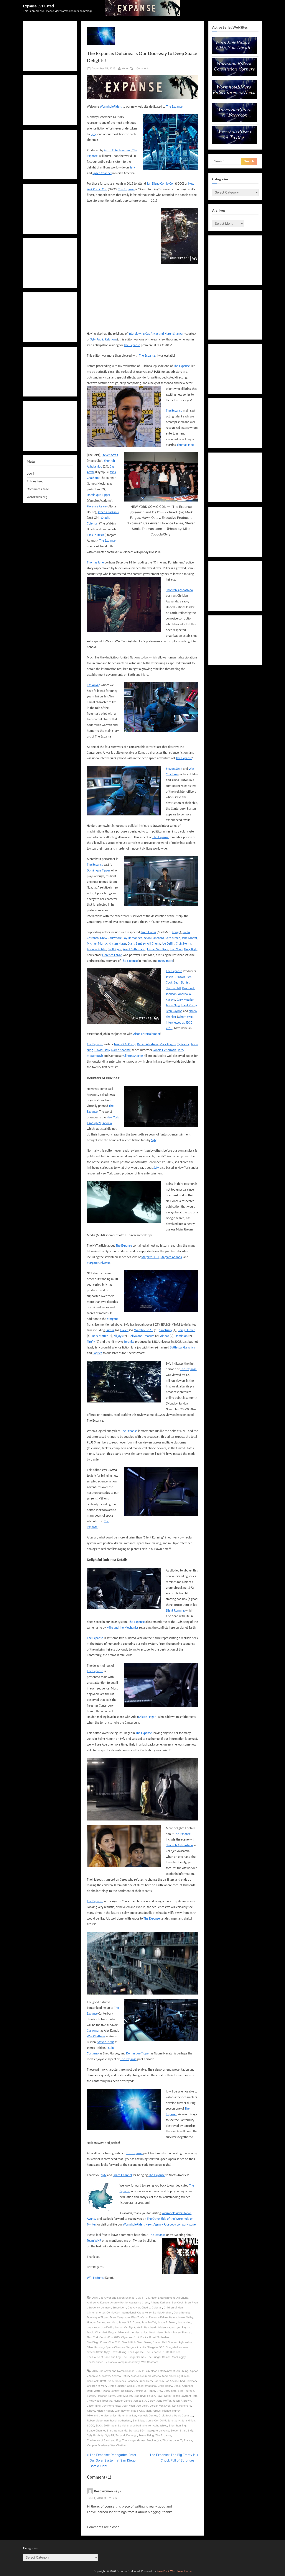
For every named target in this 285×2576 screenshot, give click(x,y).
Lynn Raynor (174, 1011)
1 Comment (141, 68)
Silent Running (175, 1610)
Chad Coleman (187, 2380)
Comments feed (38, 489)
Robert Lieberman (164, 1050)
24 (147, 2297)
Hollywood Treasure (141, 1336)
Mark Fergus (167, 1044)
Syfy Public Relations (103, 339)
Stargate (112, 1319)
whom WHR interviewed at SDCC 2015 (180, 1022)
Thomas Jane (185, 445)
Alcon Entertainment (117, 150)
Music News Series (160, 2332)
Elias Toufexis (95, 535)
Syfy (93, 134)
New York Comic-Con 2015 (103, 2337)
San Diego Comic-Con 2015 (104, 2342)
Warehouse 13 (143, 1330)
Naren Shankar (120, 1050)
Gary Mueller (185, 1000)
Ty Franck (183, 1044)
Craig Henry (183, 943)
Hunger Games (96, 2322)
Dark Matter (100, 1336)
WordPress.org (37, 497)
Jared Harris (148, 932)
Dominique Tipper (99, 495)
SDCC (90, 2425)
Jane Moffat (189, 938)
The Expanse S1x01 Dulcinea (162, 2352)
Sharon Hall (173, 988)
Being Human (186, 1330)
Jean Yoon (175, 949)
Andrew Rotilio (96, 949)
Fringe (176, 932)
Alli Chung (153, 943)
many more (165, 961)
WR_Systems (95, 2278)
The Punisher (95, 2362)
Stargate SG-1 (150, 1257)
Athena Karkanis (108, 512)
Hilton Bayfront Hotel (185, 2395)
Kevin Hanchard (154, 938)
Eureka (110, 1330)
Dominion (181, 1336)
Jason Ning (173, 1005)
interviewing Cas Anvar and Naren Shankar (156, 334)
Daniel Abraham (147, 1044)
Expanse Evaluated (38, 6)
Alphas (164, 1336)
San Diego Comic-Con (160, 183)
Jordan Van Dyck (157, 949)
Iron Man (111, 2322)
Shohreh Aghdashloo (179, 590)
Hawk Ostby (189, 1005)
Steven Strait (110, 455)
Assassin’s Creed (139, 2302)
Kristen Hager (117, 943)
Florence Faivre (97, 506)
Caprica (97, 1353)
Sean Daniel (181, 982)
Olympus (126, 2337)
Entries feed (35, 481)
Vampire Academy (129, 2362)
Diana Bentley (136, 943)
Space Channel (102, 173)
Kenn (125, 68)
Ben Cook (178, 2302)
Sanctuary (165, 1330)
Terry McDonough (126, 2435)
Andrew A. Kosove (98, 2302)
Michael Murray (97, 943)
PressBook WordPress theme (174, 2571)
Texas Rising (118, 2352)
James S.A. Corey (124, 1044)
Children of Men (173, 2307)
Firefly (91, 1342)
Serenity (129, 1342)
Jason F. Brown (175, 977)
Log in (31, 473)
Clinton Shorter (133, 1056)
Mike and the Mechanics (123, 1627)
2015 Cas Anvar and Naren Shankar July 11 (118, 2297)
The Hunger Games (134, 2357)
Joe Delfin (168, 943)
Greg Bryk (190, 949)
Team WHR (94, 2241)
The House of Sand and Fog (104, 2357)
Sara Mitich (173, 938)
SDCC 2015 (103, 2425)
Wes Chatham (96, 2036)
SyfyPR (109, 2435)
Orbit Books (141, 2337)
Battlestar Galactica (182, 1347)
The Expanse (174, 106)
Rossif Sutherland (134, 949)
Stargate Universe (98, 1263)
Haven (124, 1330)
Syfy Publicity (95, 2435)
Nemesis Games (147, 2415)
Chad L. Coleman (151, 2307)
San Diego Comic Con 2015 (149, 2420)
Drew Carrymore (111, 938)
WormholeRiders (111, 106)
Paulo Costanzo (183, 2415)
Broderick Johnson (99, 2307)
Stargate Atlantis (171, 1257)
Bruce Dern (119, 2307)
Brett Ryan (114, 949)
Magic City (93, 2332)
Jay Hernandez (132, 938)
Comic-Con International (121, 2312)
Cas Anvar (93, 685)
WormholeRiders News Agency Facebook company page (159, 2224)
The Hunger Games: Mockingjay (166, 2357)
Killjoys (118, 1336)
